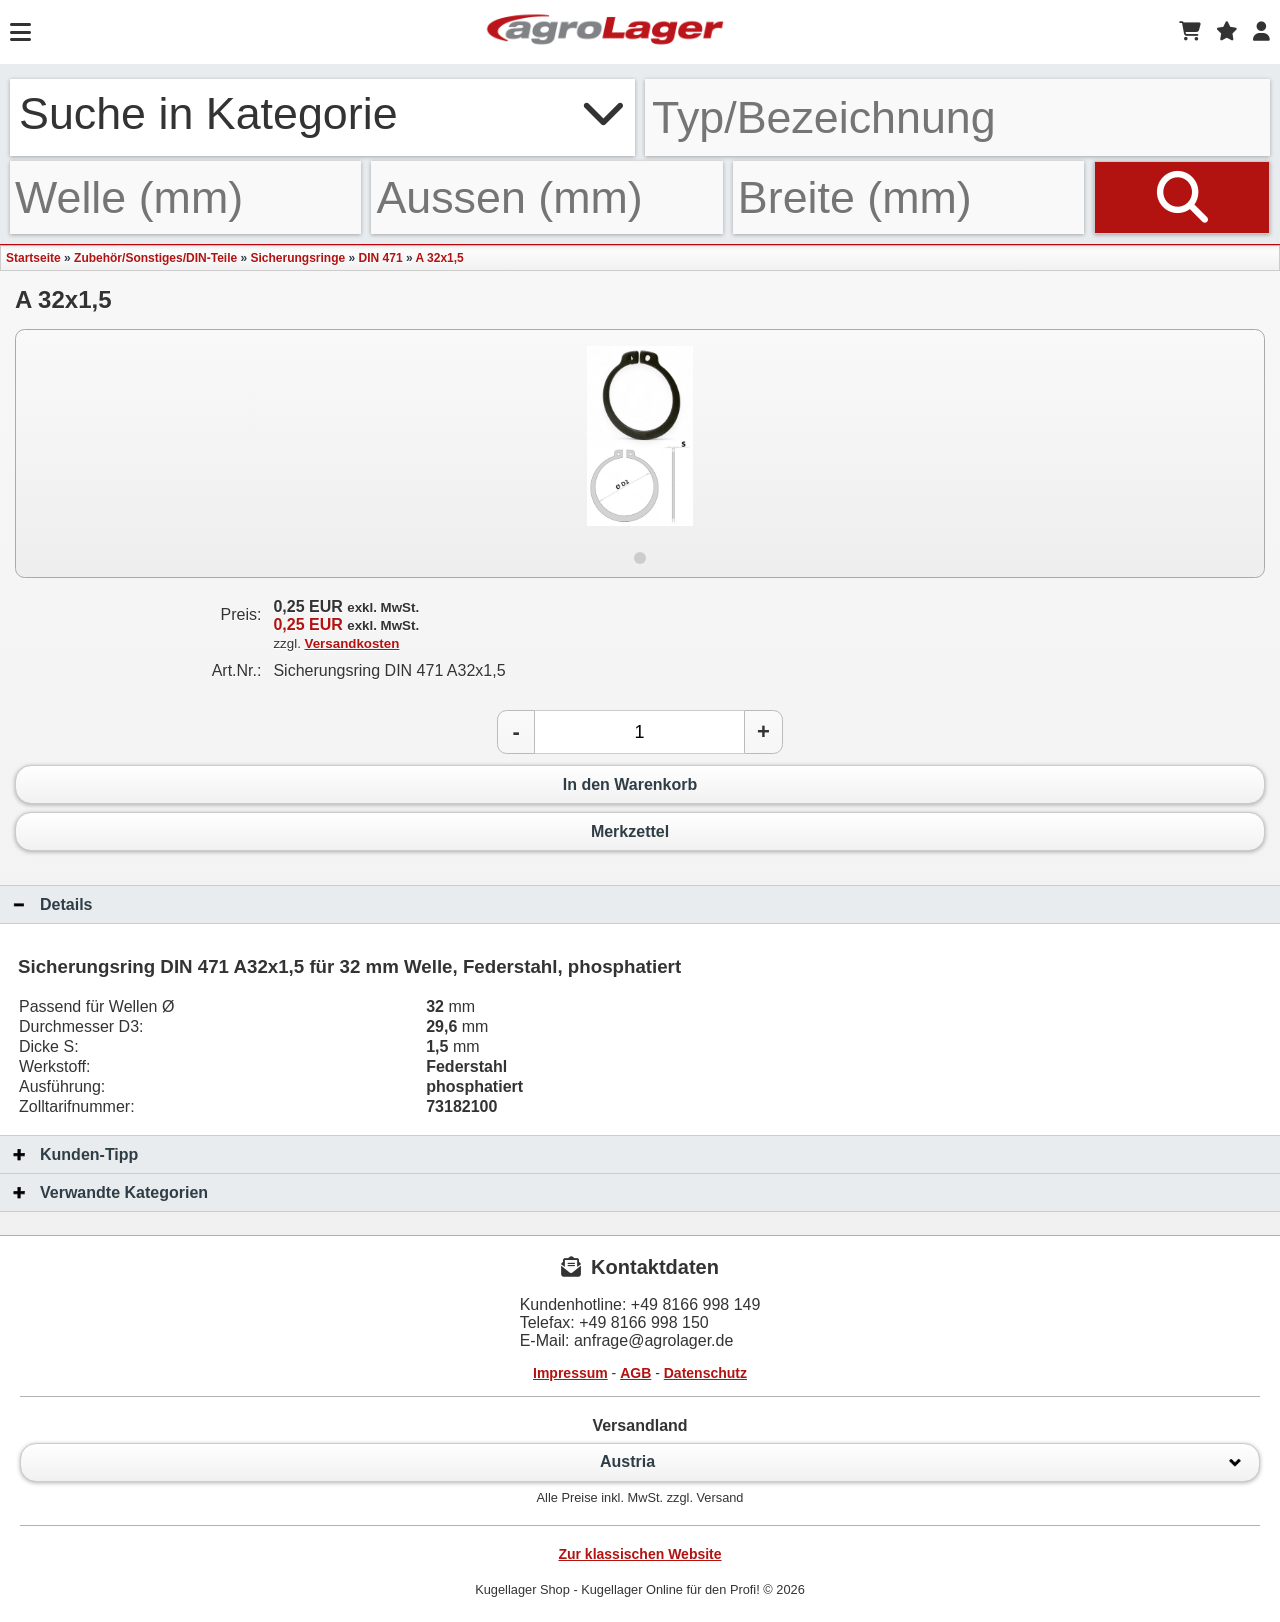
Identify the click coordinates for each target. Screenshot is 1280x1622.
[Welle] (185, 197)
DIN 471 (381, 258)
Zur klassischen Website (639, 1554)
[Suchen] (1182, 197)
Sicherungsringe (298, 258)
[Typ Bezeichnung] (957, 117)
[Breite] (908, 197)
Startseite (33, 258)
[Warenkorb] (1190, 32)
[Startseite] (605, 32)
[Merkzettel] (1227, 32)
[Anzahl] (639, 732)
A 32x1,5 (439, 258)
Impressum (570, 1373)
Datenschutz (705, 1373)
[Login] (1261, 32)
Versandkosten (352, 643)
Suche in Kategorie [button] (322, 113)
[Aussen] (546, 197)
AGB (635, 1373)
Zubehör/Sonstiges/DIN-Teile (155, 258)
